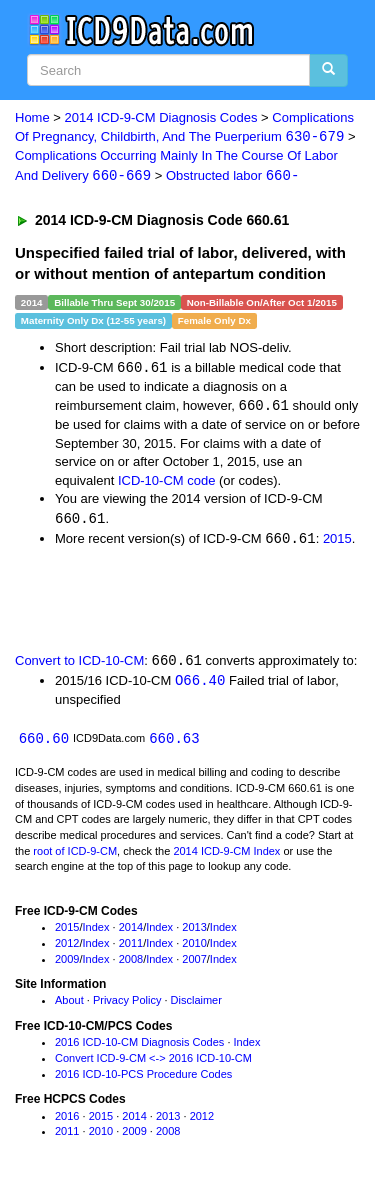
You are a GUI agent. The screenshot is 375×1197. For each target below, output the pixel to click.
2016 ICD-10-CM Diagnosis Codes (139, 1047)
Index (96, 932)
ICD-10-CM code (167, 482)
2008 (131, 964)
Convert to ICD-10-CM (79, 664)
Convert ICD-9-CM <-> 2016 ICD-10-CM (153, 1063)
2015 (337, 542)
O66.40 (200, 684)
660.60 (44, 743)
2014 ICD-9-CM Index (226, 856)
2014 (131, 932)
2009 (67, 964)
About (69, 1006)
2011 (131, 948)
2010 (194, 948)
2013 (194, 932)
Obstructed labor (232, 176)
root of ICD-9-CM (75, 856)
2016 (67, 1121)
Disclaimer (196, 1006)
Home (32, 117)
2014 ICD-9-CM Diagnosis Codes (161, 117)
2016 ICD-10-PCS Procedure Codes (143, 1079)
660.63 (174, 743)
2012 (67, 948)
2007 (194, 964)
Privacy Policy (127, 1006)
